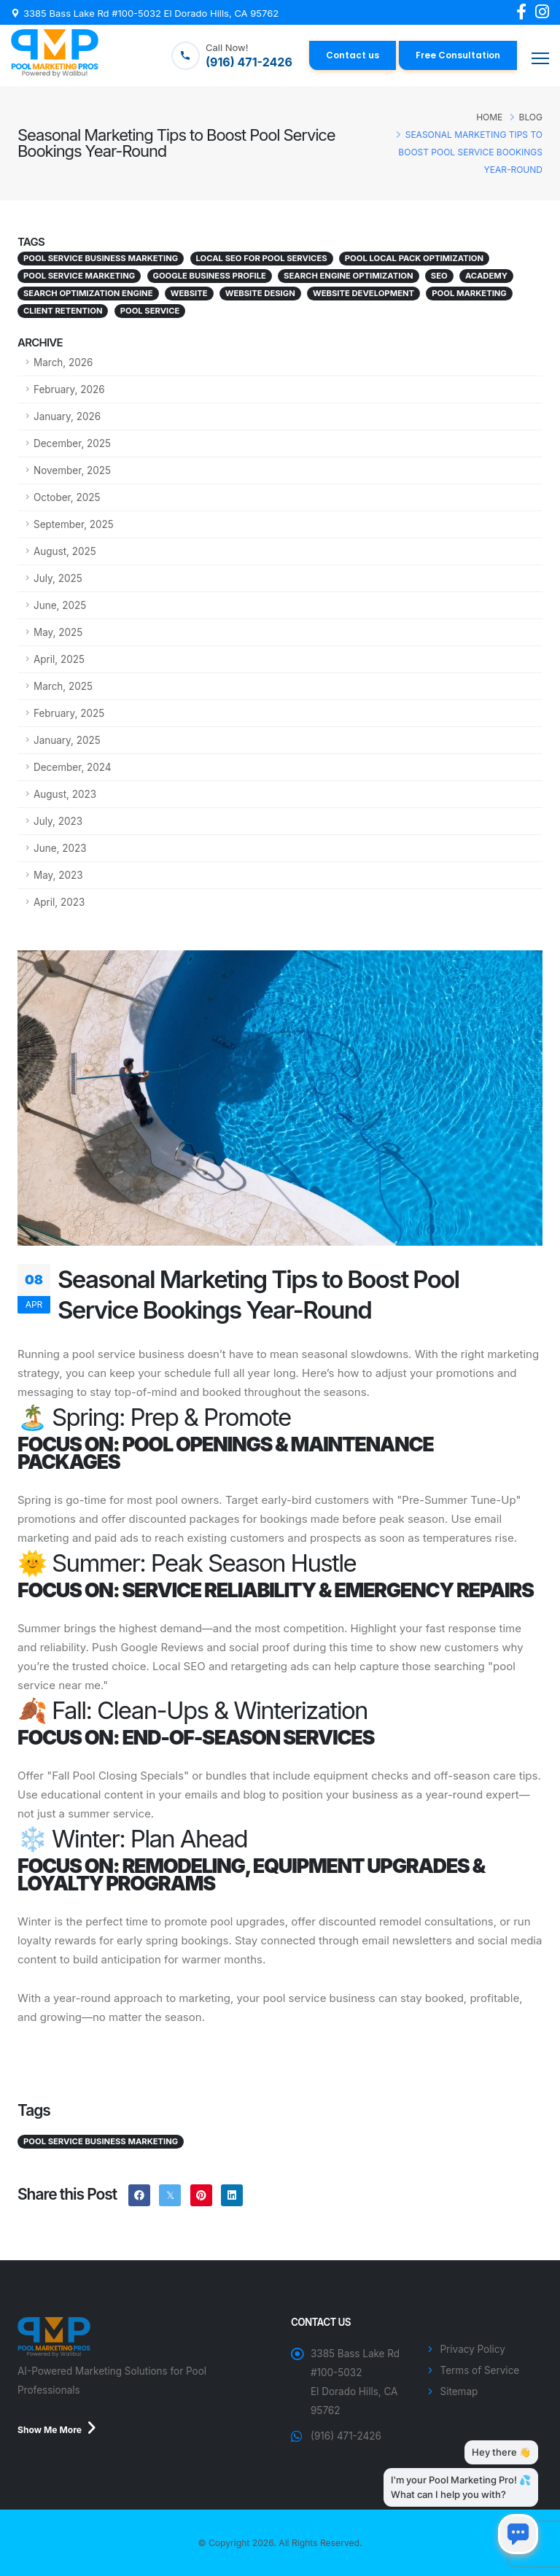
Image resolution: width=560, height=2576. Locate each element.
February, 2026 (69, 389)
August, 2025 (65, 551)
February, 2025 (69, 713)
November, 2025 (72, 470)
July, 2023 (58, 821)
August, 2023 (65, 794)
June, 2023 (60, 848)
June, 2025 (60, 605)
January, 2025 (67, 740)
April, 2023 (59, 902)
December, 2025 (72, 443)
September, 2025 (74, 524)
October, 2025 (67, 497)
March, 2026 (63, 362)
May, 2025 (58, 632)
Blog (530, 117)
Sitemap (459, 2391)
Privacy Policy (472, 2349)
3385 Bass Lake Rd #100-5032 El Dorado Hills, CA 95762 (151, 13)
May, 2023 (58, 875)
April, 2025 (59, 659)
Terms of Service (480, 2370)
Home (489, 117)
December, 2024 (73, 767)
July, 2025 (58, 578)
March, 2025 (63, 686)
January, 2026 (67, 416)
